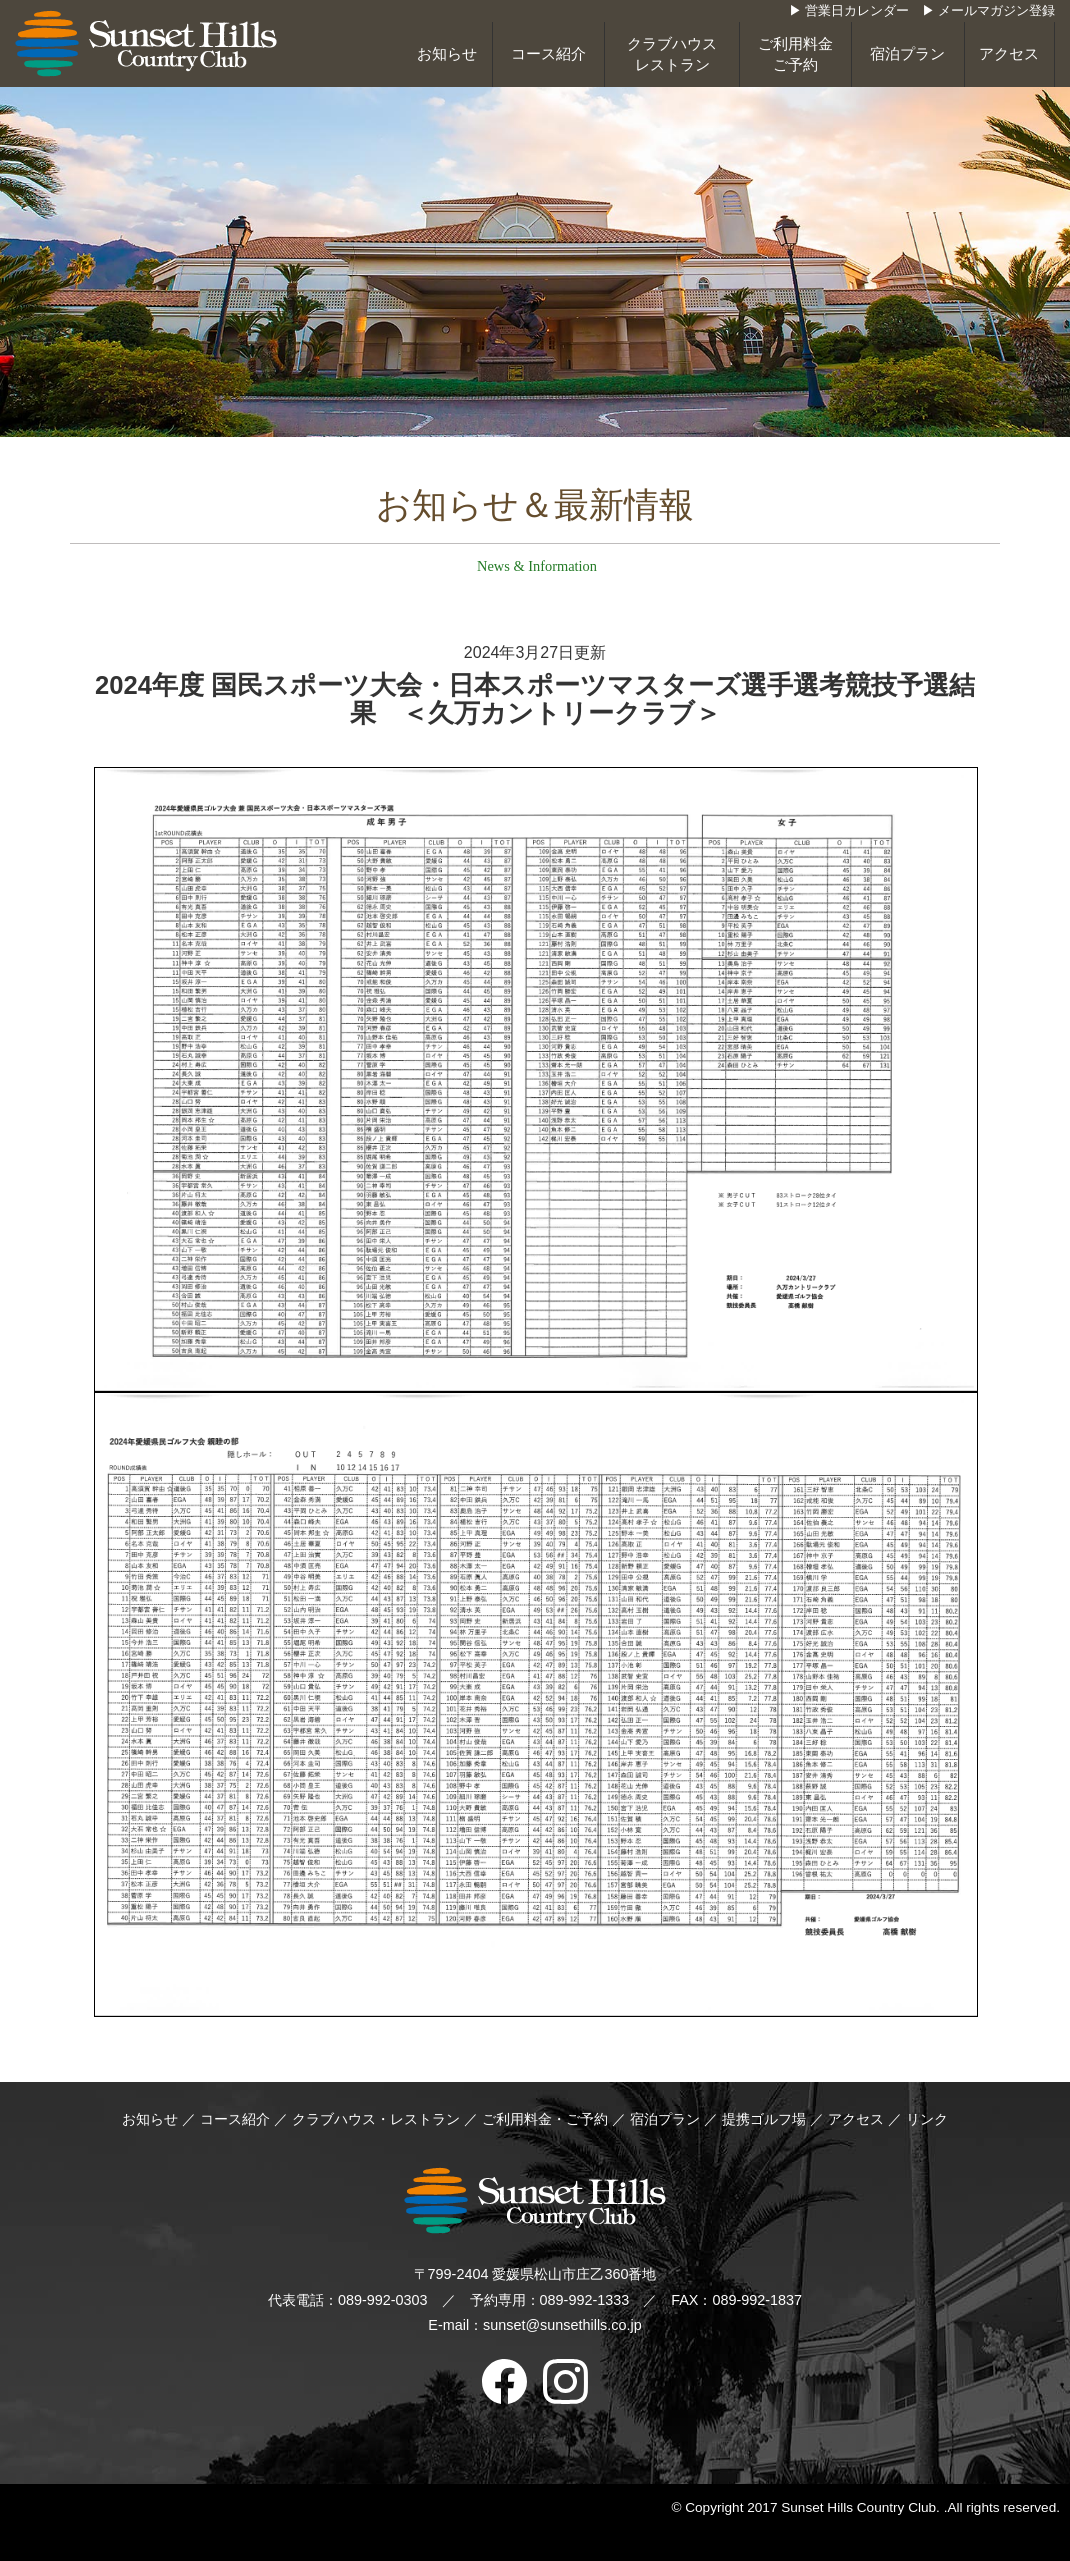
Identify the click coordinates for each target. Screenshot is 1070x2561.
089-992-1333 (585, 2300)
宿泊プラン (907, 54)
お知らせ (447, 54)
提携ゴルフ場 (766, 2119)
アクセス (1009, 54)
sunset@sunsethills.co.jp (562, 2325)
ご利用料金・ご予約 (545, 2119)
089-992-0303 (383, 2300)
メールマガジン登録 (996, 11)
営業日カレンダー (857, 11)
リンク (927, 2119)
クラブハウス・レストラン (376, 2119)
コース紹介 (548, 54)
